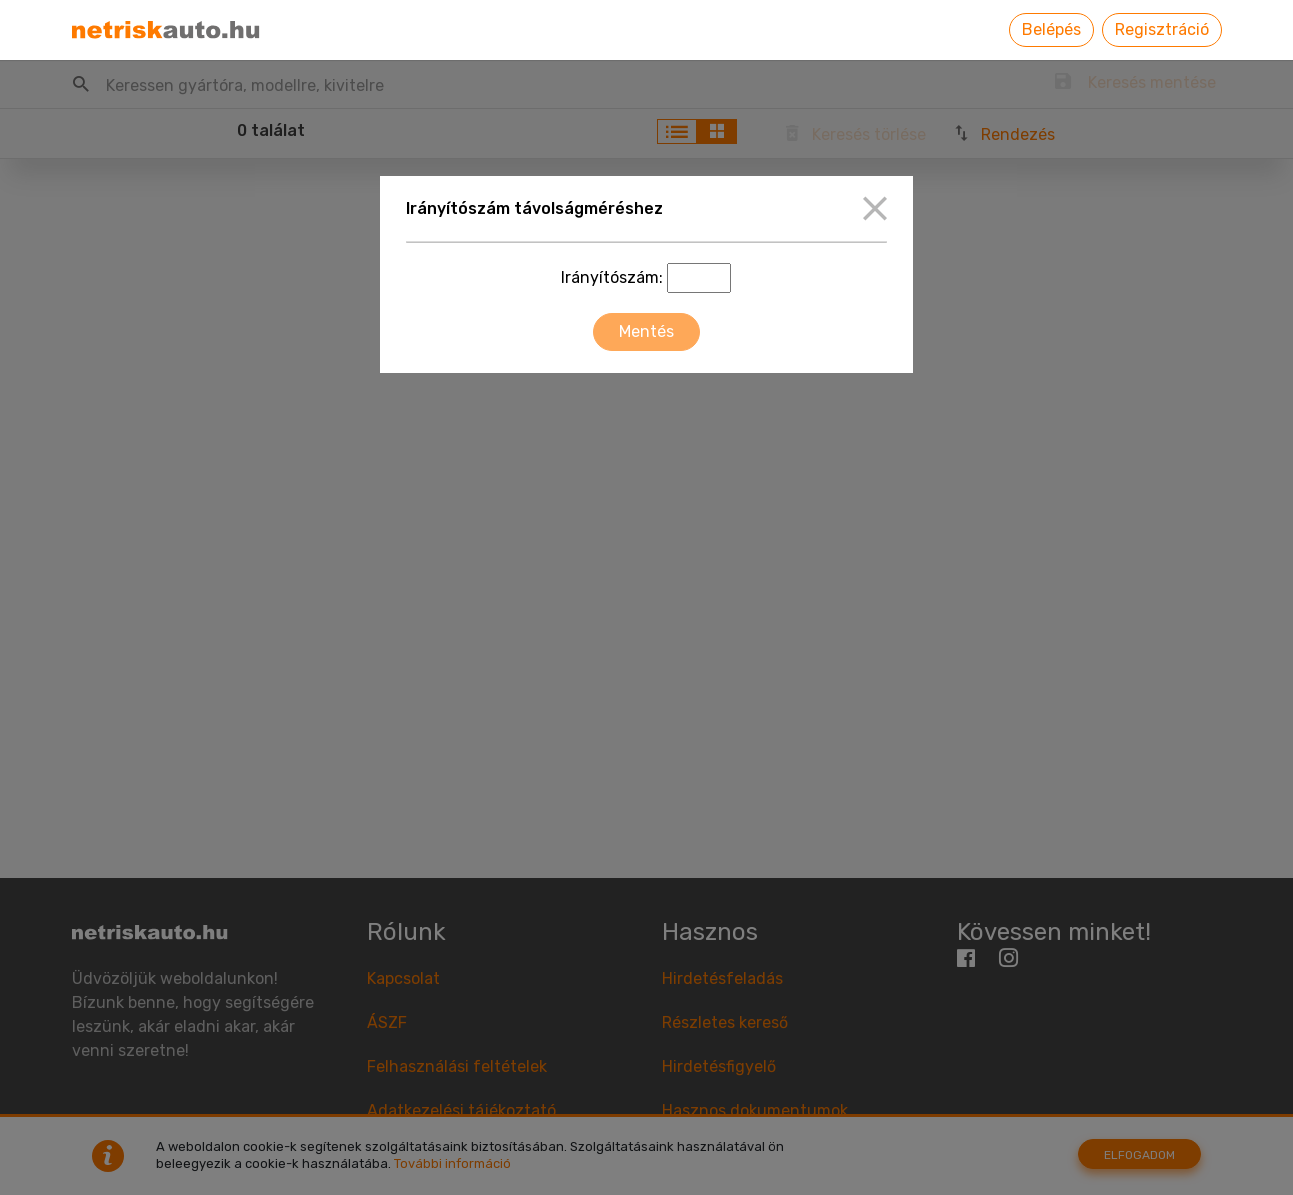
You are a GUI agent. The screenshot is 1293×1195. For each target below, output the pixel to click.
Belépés (1051, 29)
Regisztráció (1162, 29)
